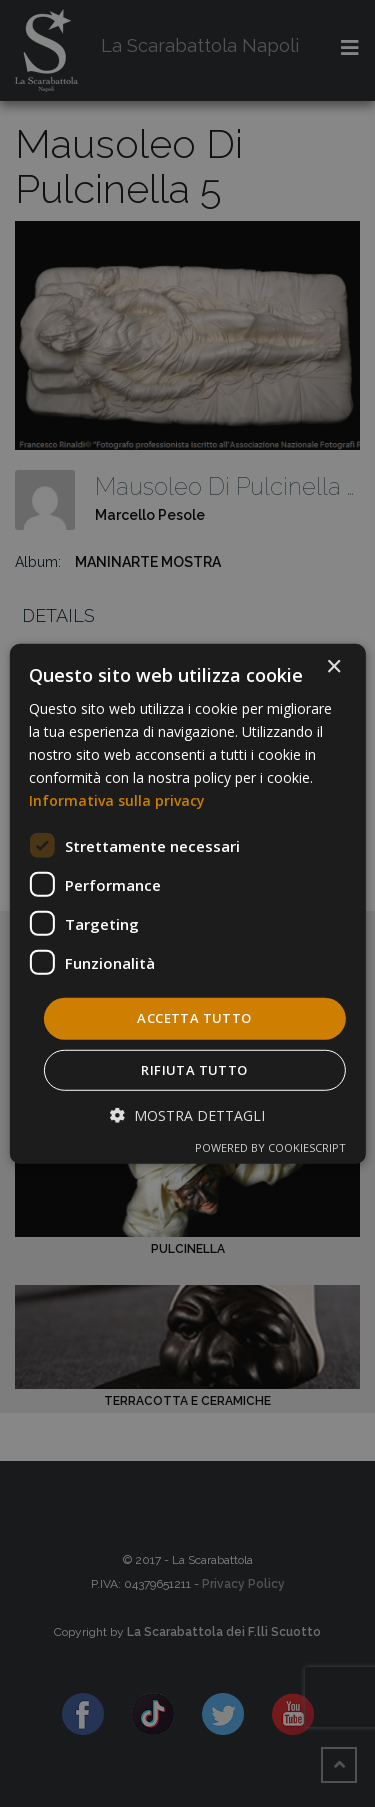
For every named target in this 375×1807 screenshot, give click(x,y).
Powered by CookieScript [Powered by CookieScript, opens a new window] (270, 1147)
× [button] (333, 666)
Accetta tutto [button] (194, 1018)
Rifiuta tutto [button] (194, 1070)
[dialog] (187, 903)
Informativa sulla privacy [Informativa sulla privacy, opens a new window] (117, 800)
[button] (187, 1115)
